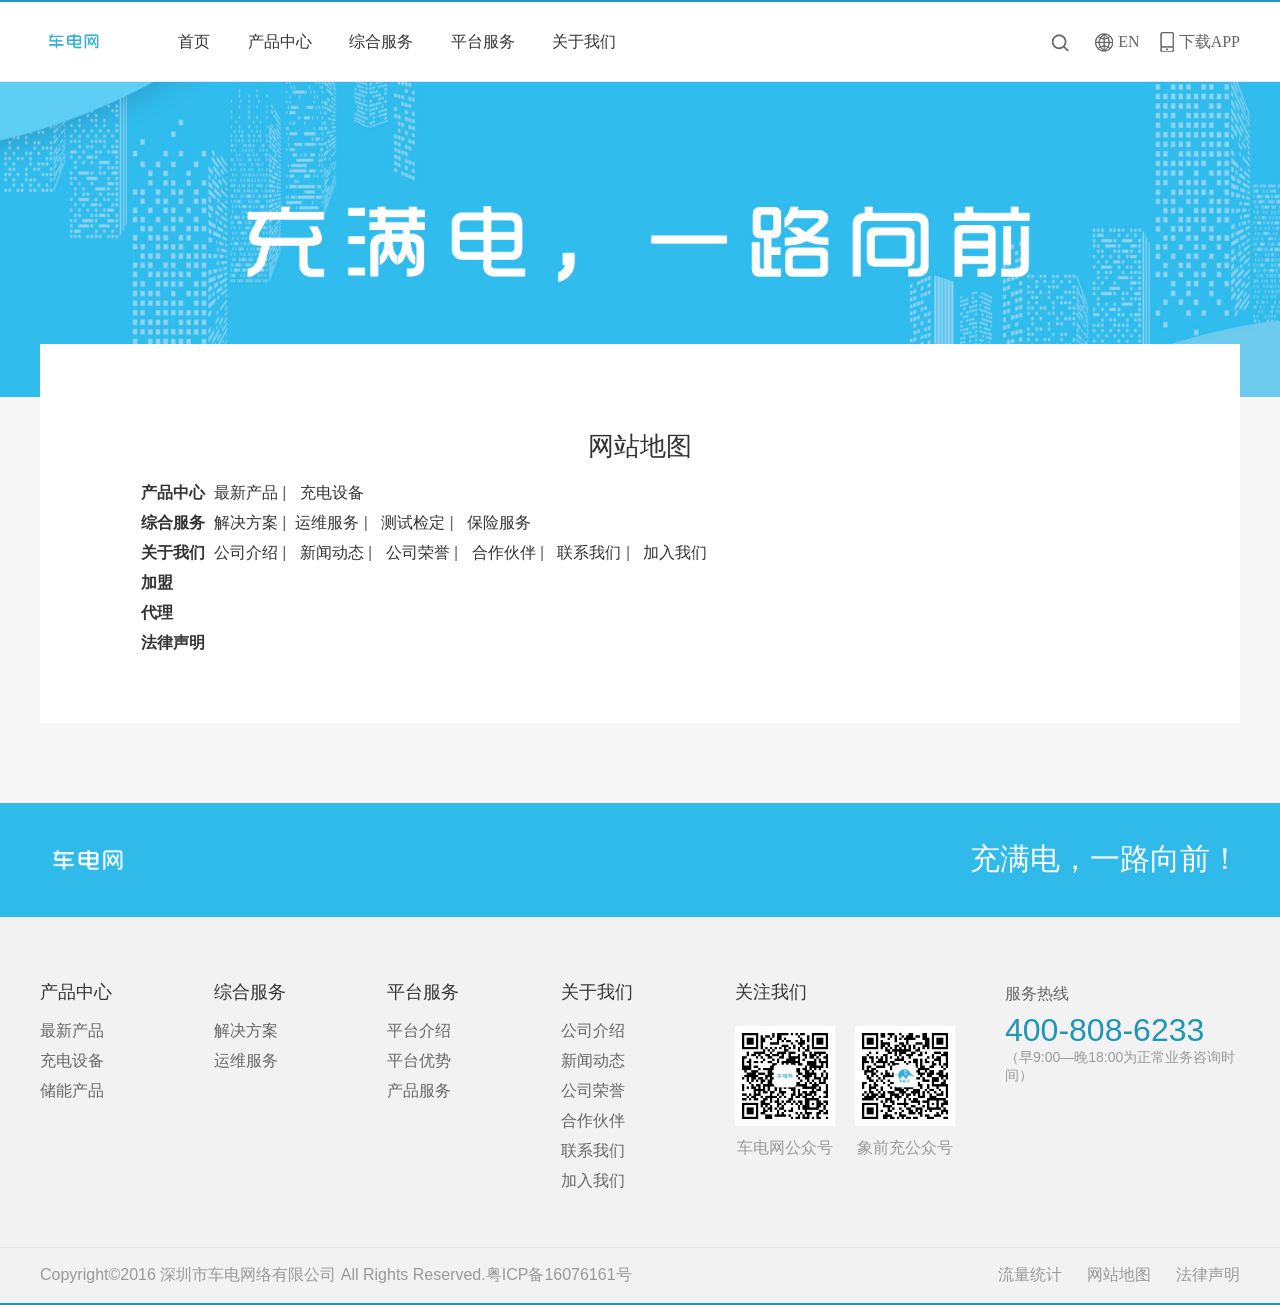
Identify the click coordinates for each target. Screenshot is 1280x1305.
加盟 (157, 582)
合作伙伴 (504, 552)
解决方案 (246, 522)
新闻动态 (332, 552)
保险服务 (499, 522)
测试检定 (413, 522)
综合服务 (381, 41)
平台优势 (419, 1060)
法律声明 (173, 642)
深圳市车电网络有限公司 (81, 41)
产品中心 (280, 41)
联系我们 (589, 552)
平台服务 (483, 41)
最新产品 (246, 492)
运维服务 (327, 522)
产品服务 (419, 1090)
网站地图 (1119, 1274)
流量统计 (1030, 1274)
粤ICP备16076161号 (559, 1274)
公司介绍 (246, 552)
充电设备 (332, 492)
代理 (157, 612)
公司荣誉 (418, 552)
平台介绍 (419, 1030)
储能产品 (72, 1090)
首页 (194, 41)
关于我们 (584, 41)
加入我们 (675, 552)
